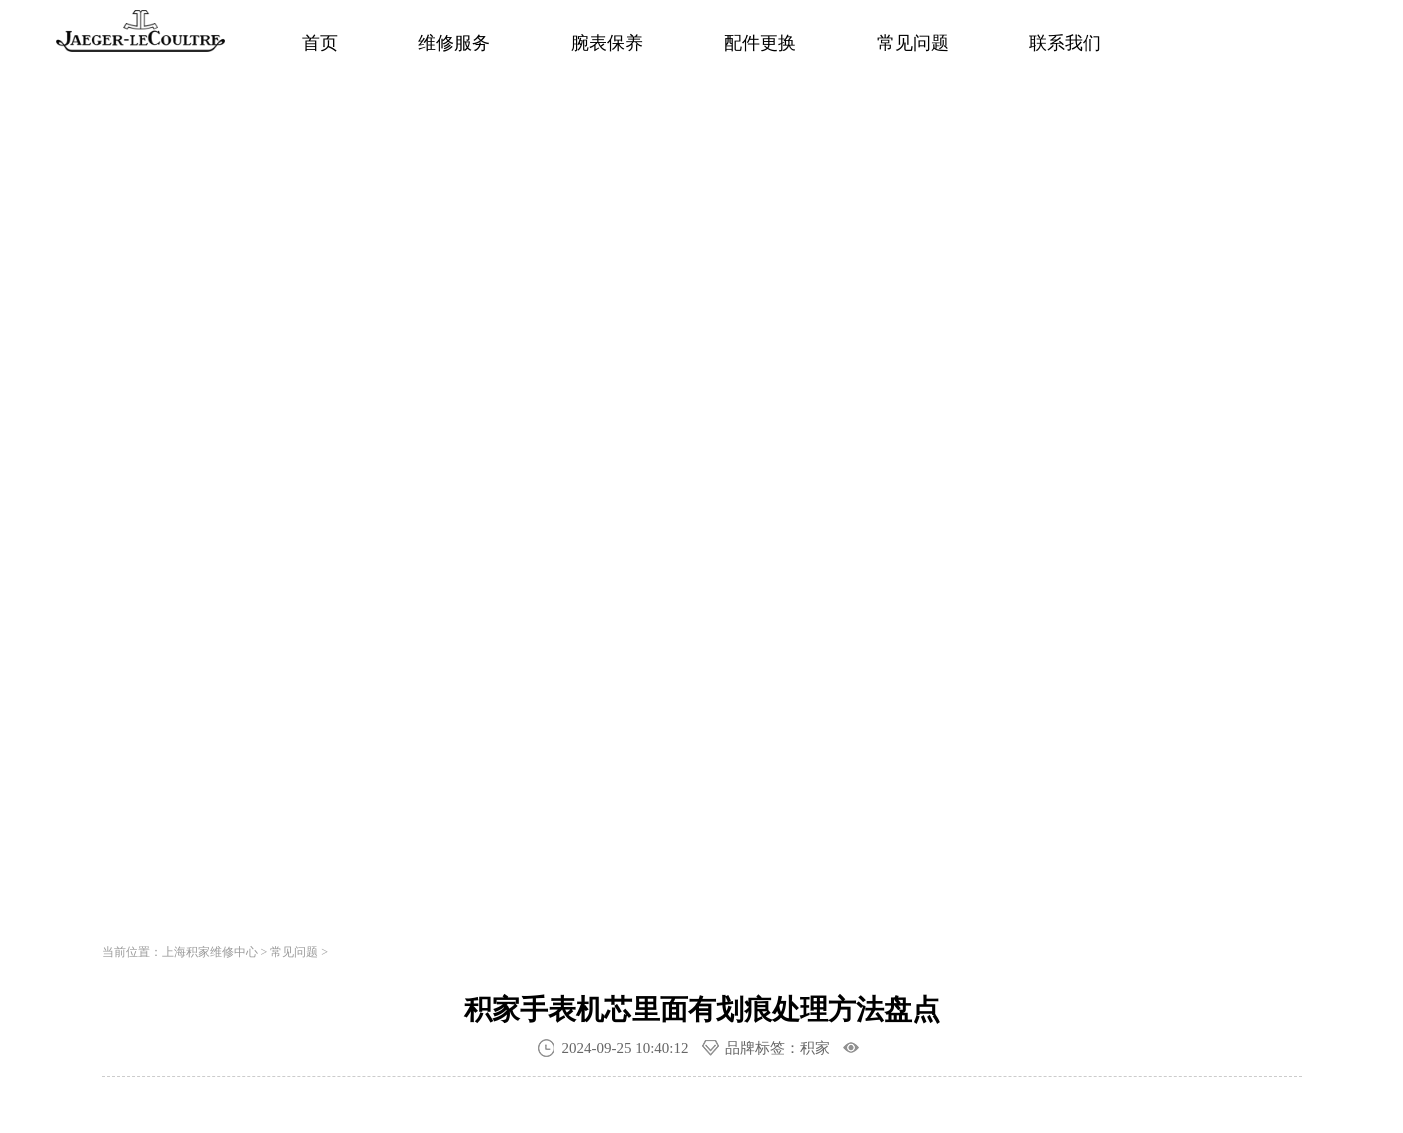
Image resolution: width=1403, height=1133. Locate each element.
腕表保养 (607, 43)
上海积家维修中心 (210, 952)
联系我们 (1065, 43)
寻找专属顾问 (397, 651)
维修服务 (454, 43)
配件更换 (760, 43)
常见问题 (913, 43)
